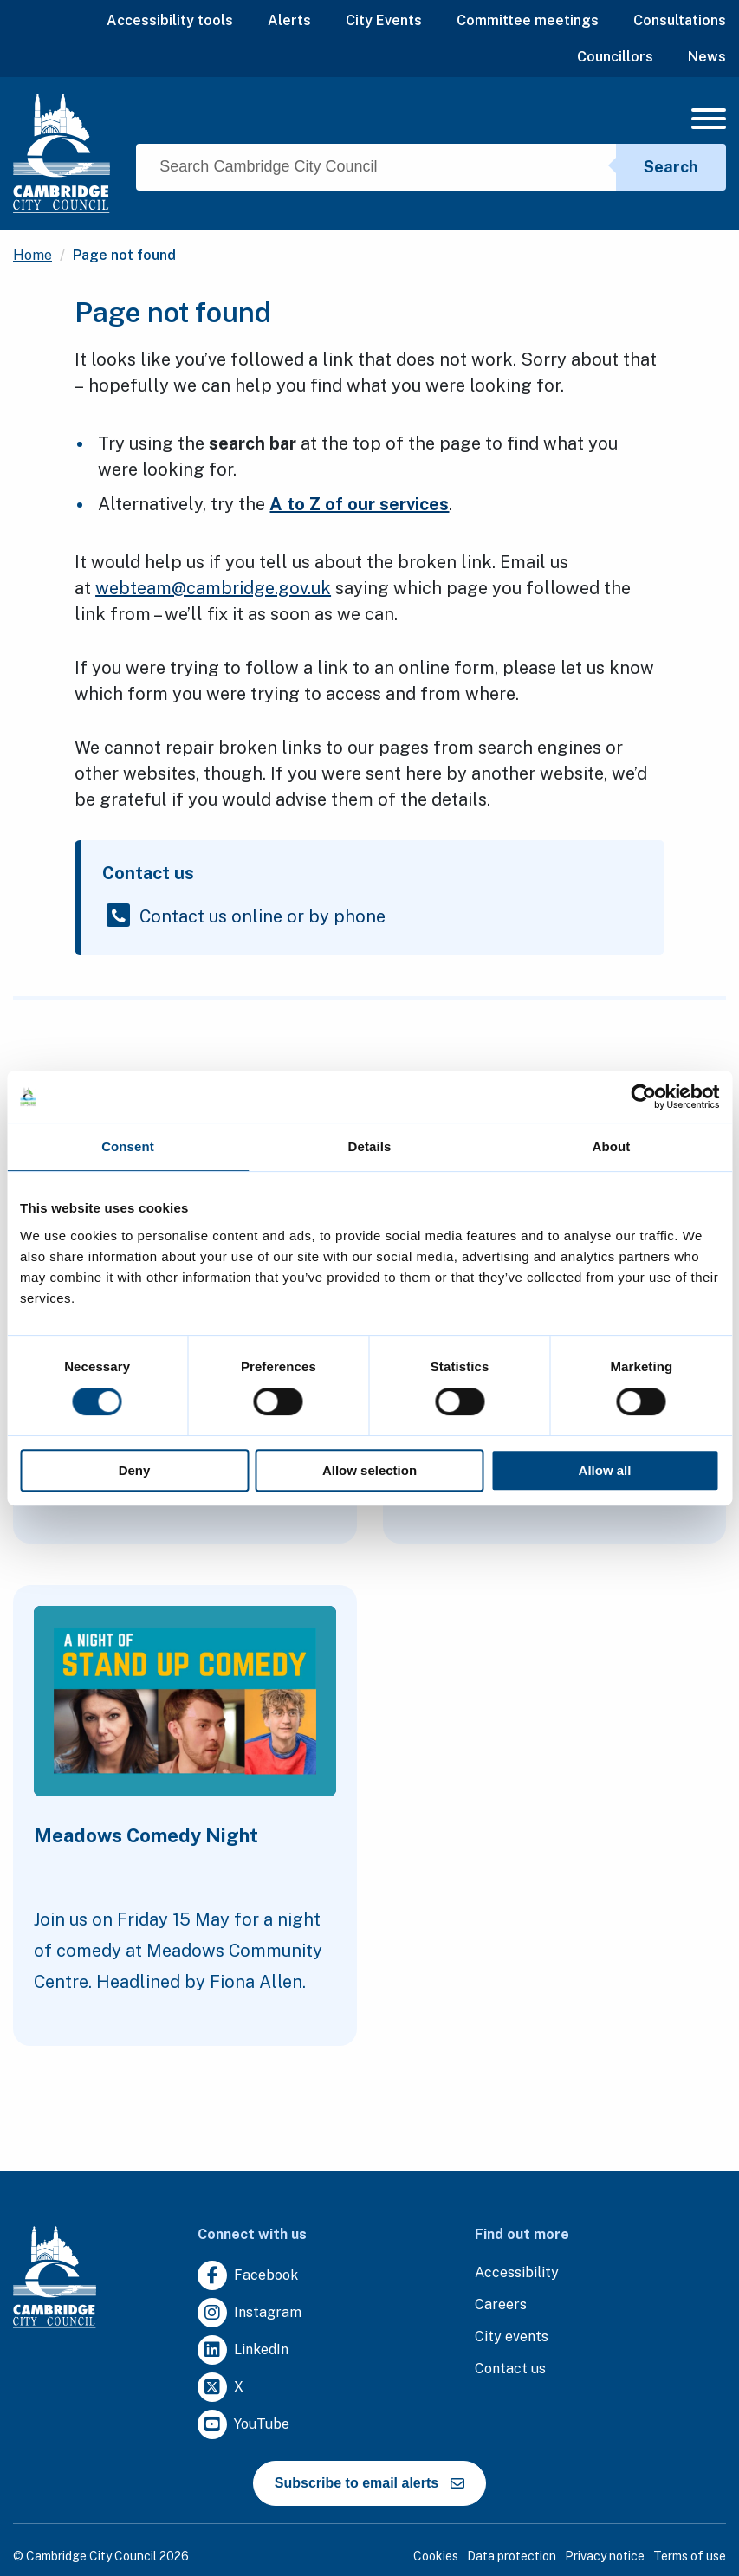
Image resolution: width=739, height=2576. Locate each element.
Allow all (605, 1470)
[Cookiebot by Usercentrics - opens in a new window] (643, 1097)
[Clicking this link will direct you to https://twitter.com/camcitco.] (220, 2387)
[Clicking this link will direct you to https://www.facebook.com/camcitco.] (248, 2276)
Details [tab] (370, 1146)
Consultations (679, 20)
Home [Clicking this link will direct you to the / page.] (32, 255)
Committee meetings (528, 20)
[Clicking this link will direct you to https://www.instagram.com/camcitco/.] (249, 2313)
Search (671, 167)
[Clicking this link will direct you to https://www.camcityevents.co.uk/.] (511, 2337)
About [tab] (612, 1146)
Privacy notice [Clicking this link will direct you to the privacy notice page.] (605, 2556)
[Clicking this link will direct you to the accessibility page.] (517, 2273)
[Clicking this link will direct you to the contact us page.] (510, 2369)
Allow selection (369, 1470)
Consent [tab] (127, 1146)
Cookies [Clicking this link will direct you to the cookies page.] (435, 2556)
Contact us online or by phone (262, 915)
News (707, 57)
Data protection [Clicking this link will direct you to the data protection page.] (511, 2556)
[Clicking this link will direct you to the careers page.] (501, 2305)
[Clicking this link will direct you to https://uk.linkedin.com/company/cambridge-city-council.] (243, 2350)
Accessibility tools (170, 20)
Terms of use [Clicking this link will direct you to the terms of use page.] (689, 2556)
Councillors (615, 57)
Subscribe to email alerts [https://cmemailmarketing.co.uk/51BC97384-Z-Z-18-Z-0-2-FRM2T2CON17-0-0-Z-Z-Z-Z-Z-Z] (369, 2483)
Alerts (289, 20)
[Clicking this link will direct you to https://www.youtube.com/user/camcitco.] (243, 2425)
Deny (135, 1470)
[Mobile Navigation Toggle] (708, 123)
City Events (384, 20)
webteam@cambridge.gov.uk (213, 588)
